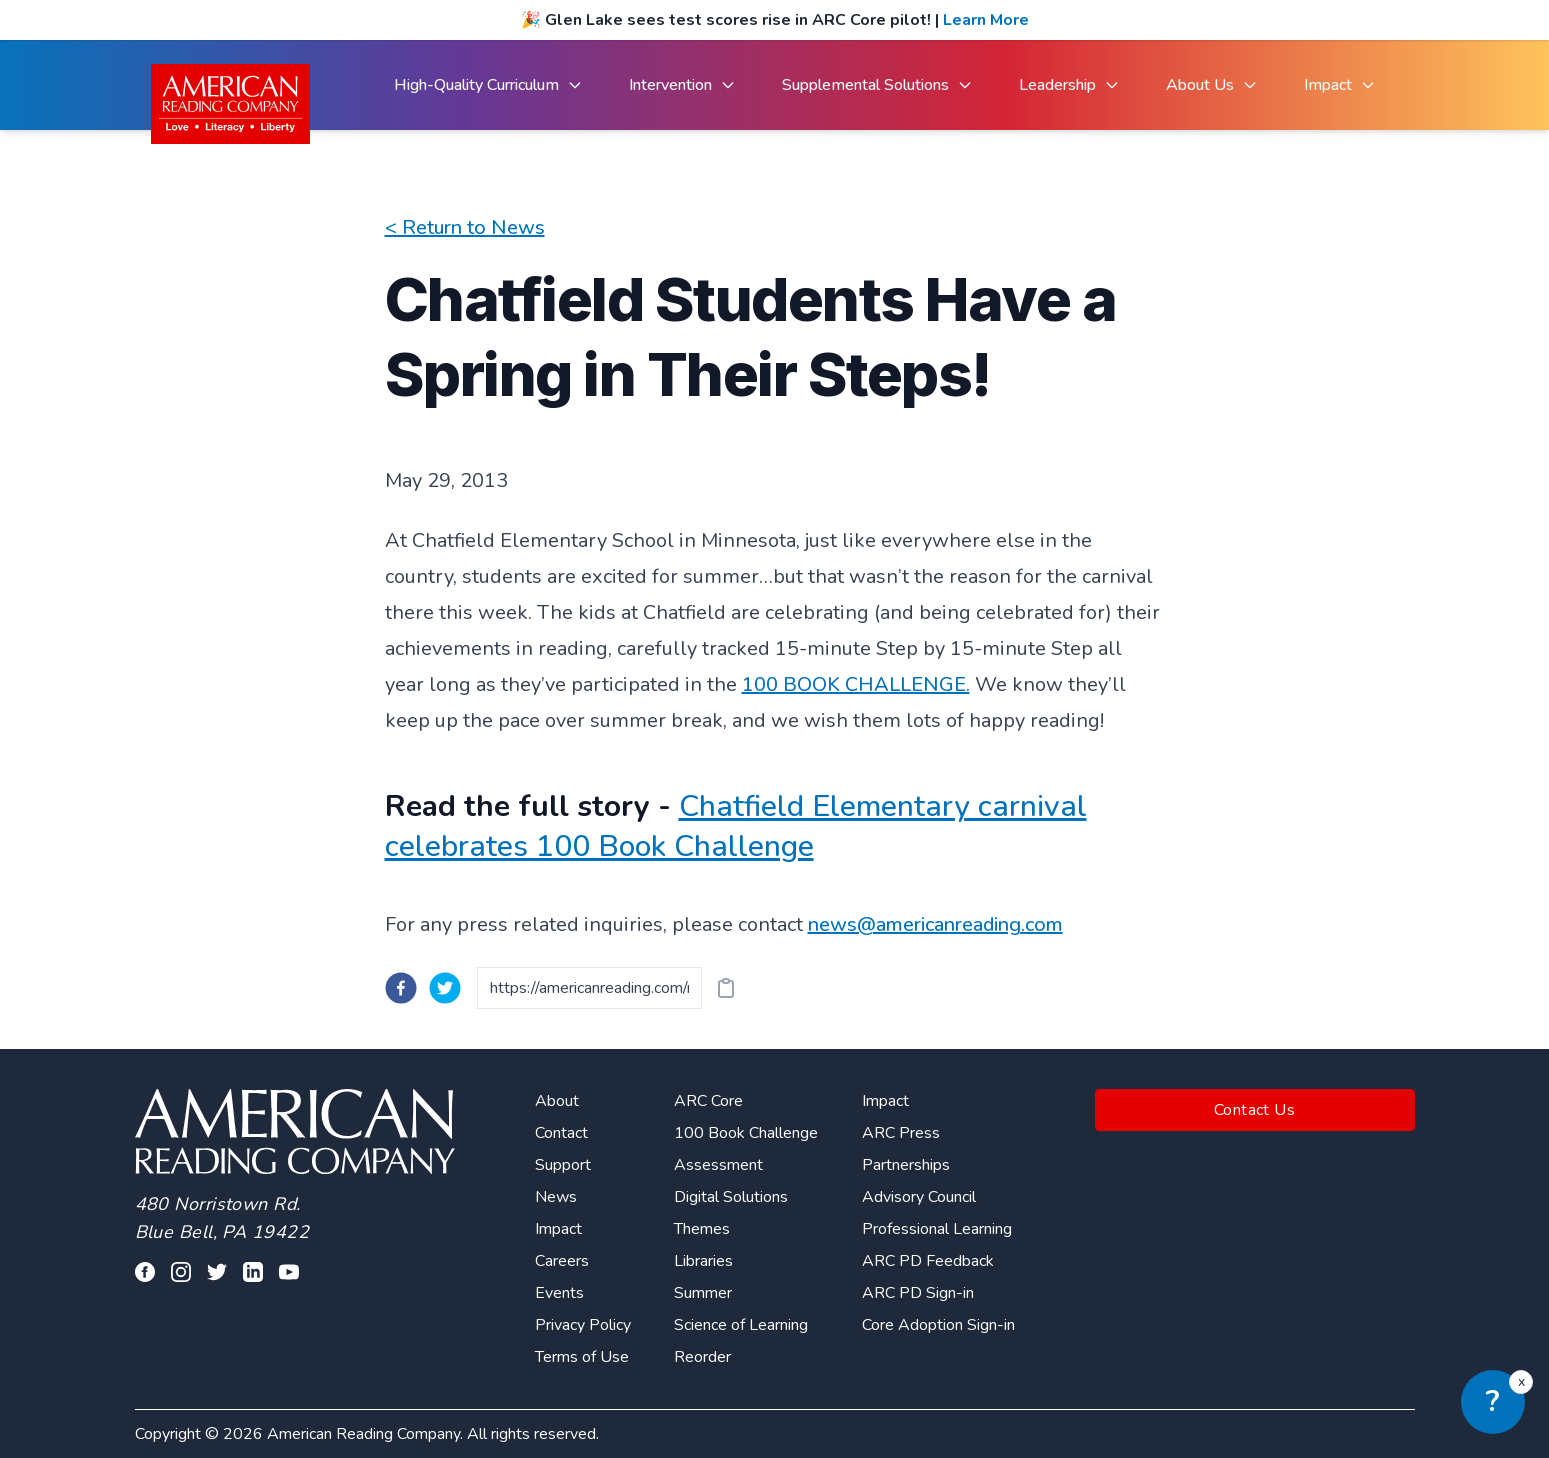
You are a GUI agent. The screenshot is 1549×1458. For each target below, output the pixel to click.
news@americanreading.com (935, 924)
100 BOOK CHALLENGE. (856, 684)
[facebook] (401, 988)
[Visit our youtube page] (289, 1272)
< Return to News (465, 227)
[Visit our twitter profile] (217, 1272)
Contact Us (1254, 1110)
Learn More (986, 20)
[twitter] (445, 988)
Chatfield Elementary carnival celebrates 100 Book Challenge (736, 826)
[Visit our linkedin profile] (253, 1272)
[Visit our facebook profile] (145, 1272)
